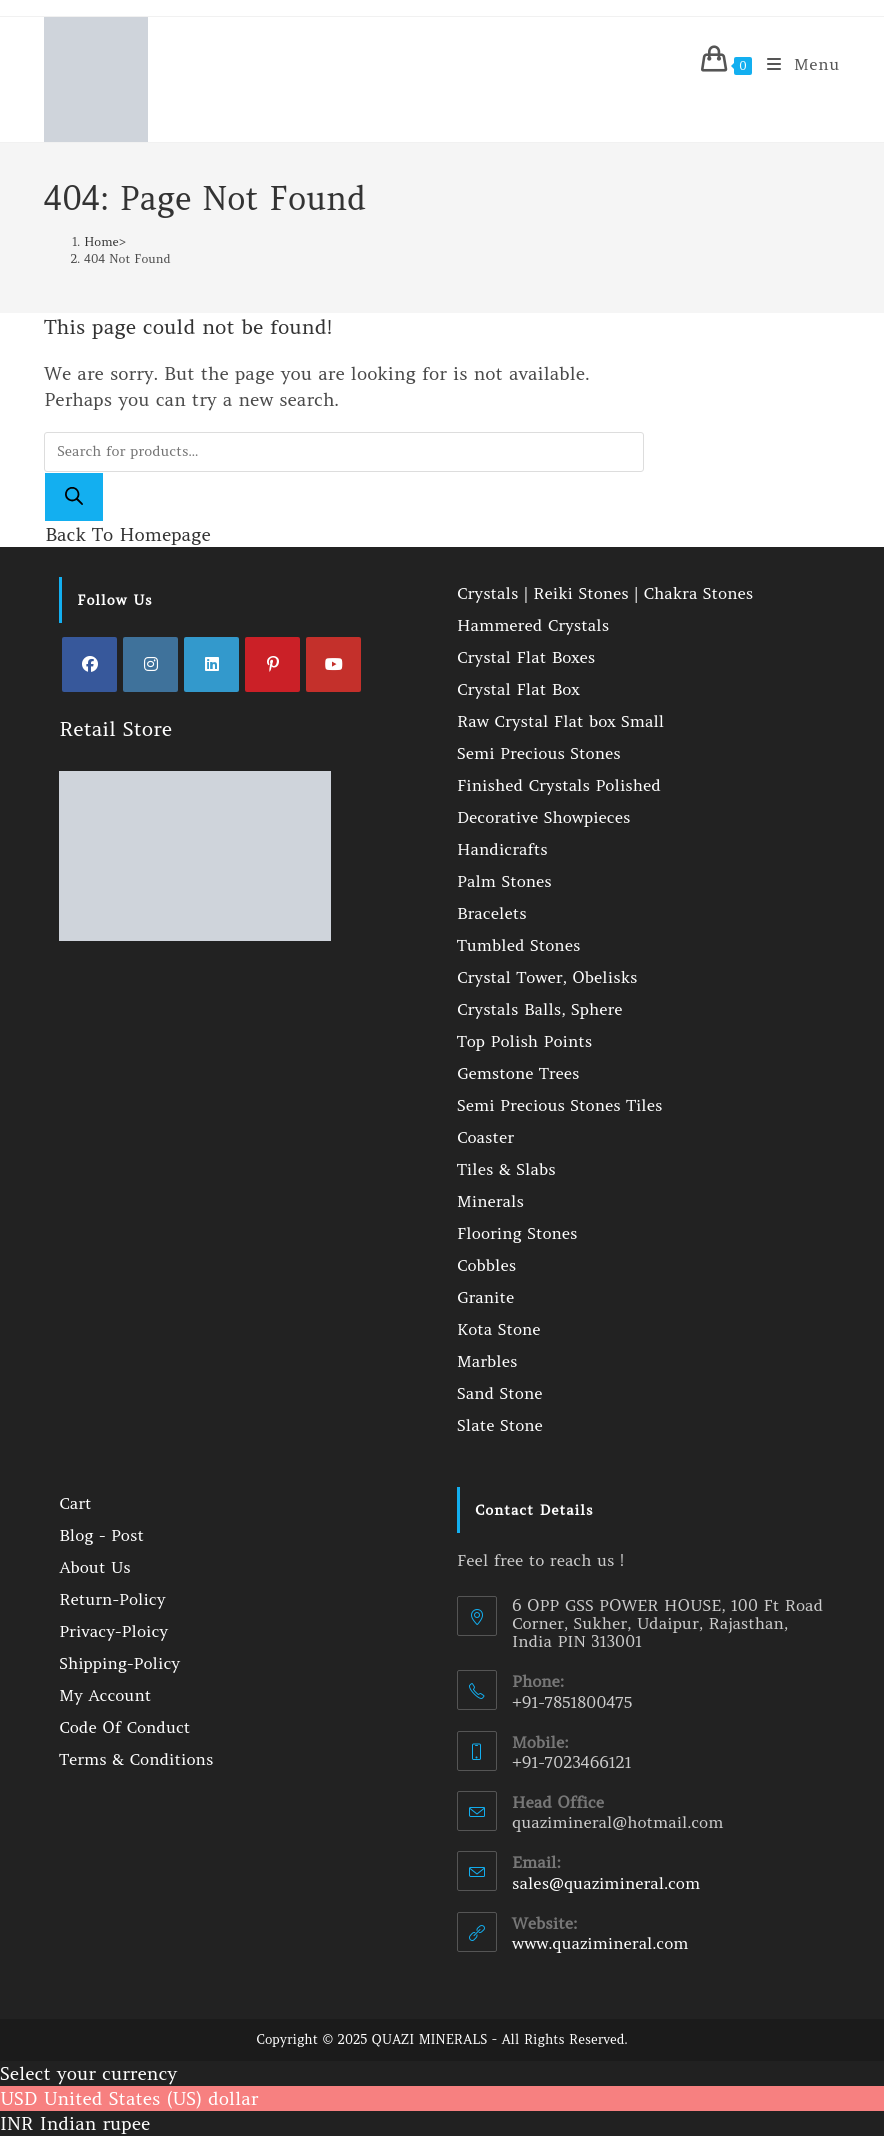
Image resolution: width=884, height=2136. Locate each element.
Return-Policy (112, 1599)
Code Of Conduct (124, 1727)
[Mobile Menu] (795, 64)
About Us (95, 1567)
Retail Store (115, 728)
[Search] (74, 497)
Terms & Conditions (136, 1759)
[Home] (101, 241)
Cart (75, 1503)
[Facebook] (89, 664)
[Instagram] (150, 664)
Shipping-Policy (119, 1663)
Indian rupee (95, 2123)
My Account (105, 1695)
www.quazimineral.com (600, 1943)
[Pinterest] (272, 664)
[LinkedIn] (211, 664)
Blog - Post (101, 1535)
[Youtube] (333, 664)
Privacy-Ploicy (113, 1631)
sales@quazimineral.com (606, 1883)
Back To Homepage (128, 534)
